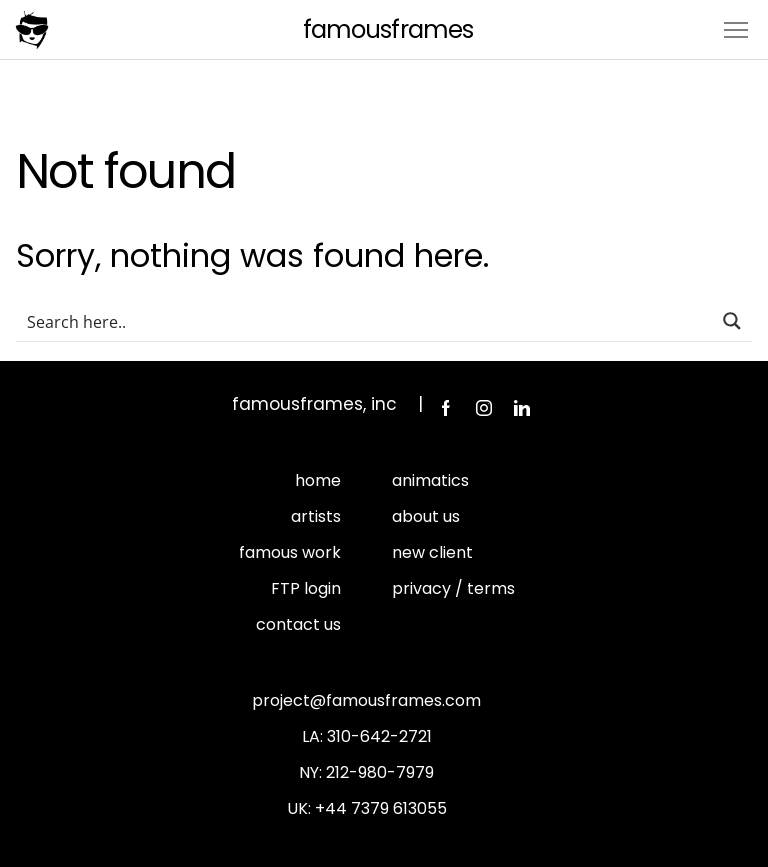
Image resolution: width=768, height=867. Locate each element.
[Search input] (365, 321)
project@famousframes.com (366, 700)
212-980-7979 (380, 772)
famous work (290, 552)
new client (432, 552)
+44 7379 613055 (381, 808)
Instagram (484, 408)
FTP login (306, 588)
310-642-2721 (379, 736)
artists (316, 516)
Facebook (446, 408)
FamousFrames (387, 29)
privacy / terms (453, 588)
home (318, 480)
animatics (430, 480)
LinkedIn (522, 408)
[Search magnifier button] (732, 321)
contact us (298, 624)
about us (426, 516)
